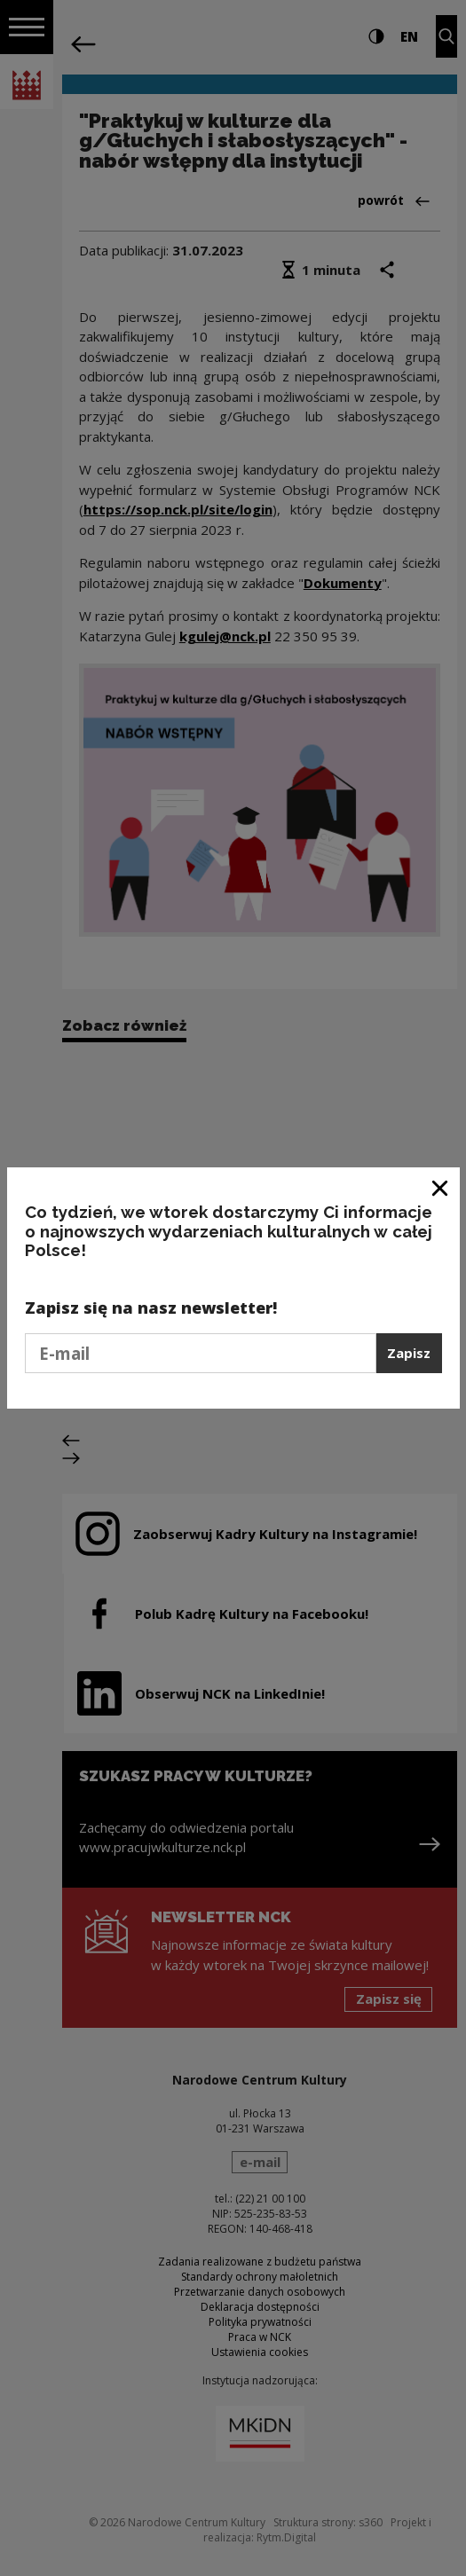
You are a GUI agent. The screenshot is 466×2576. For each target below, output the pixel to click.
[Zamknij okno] (441, 1187)
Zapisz (408, 1353)
